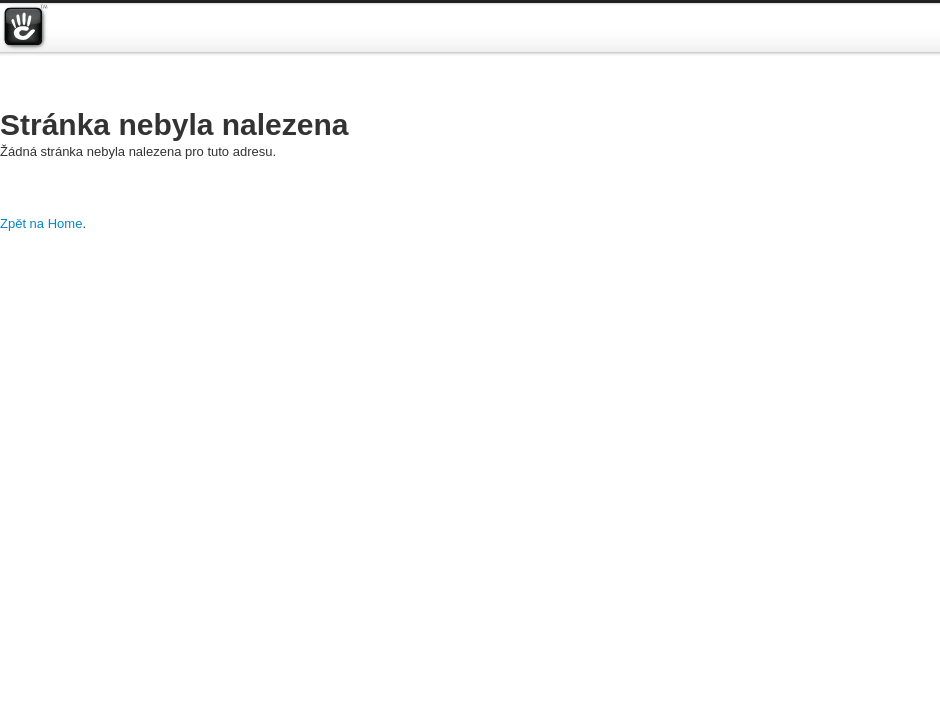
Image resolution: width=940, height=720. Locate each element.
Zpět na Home (41, 223)
